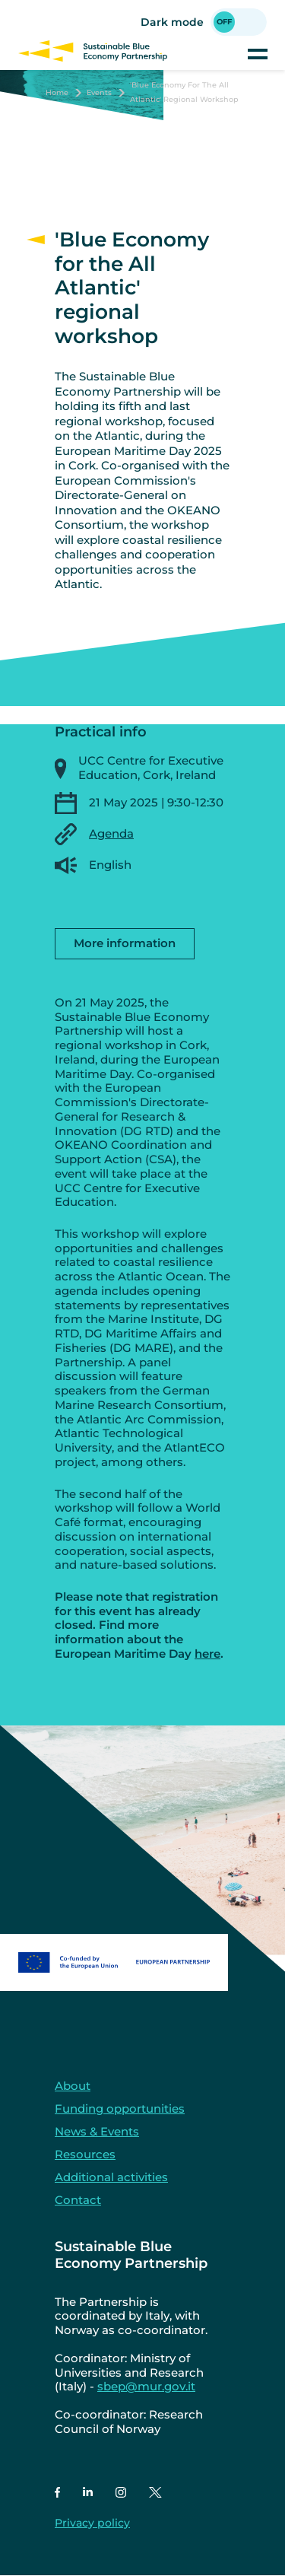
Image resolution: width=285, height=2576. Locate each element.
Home (57, 92)
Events (99, 92)
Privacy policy (92, 2523)
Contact (78, 2200)
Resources (85, 2154)
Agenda (111, 833)
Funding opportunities (120, 2108)
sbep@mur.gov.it (146, 2386)
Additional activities (111, 2177)
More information (125, 943)
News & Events (97, 2131)
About (72, 2085)
